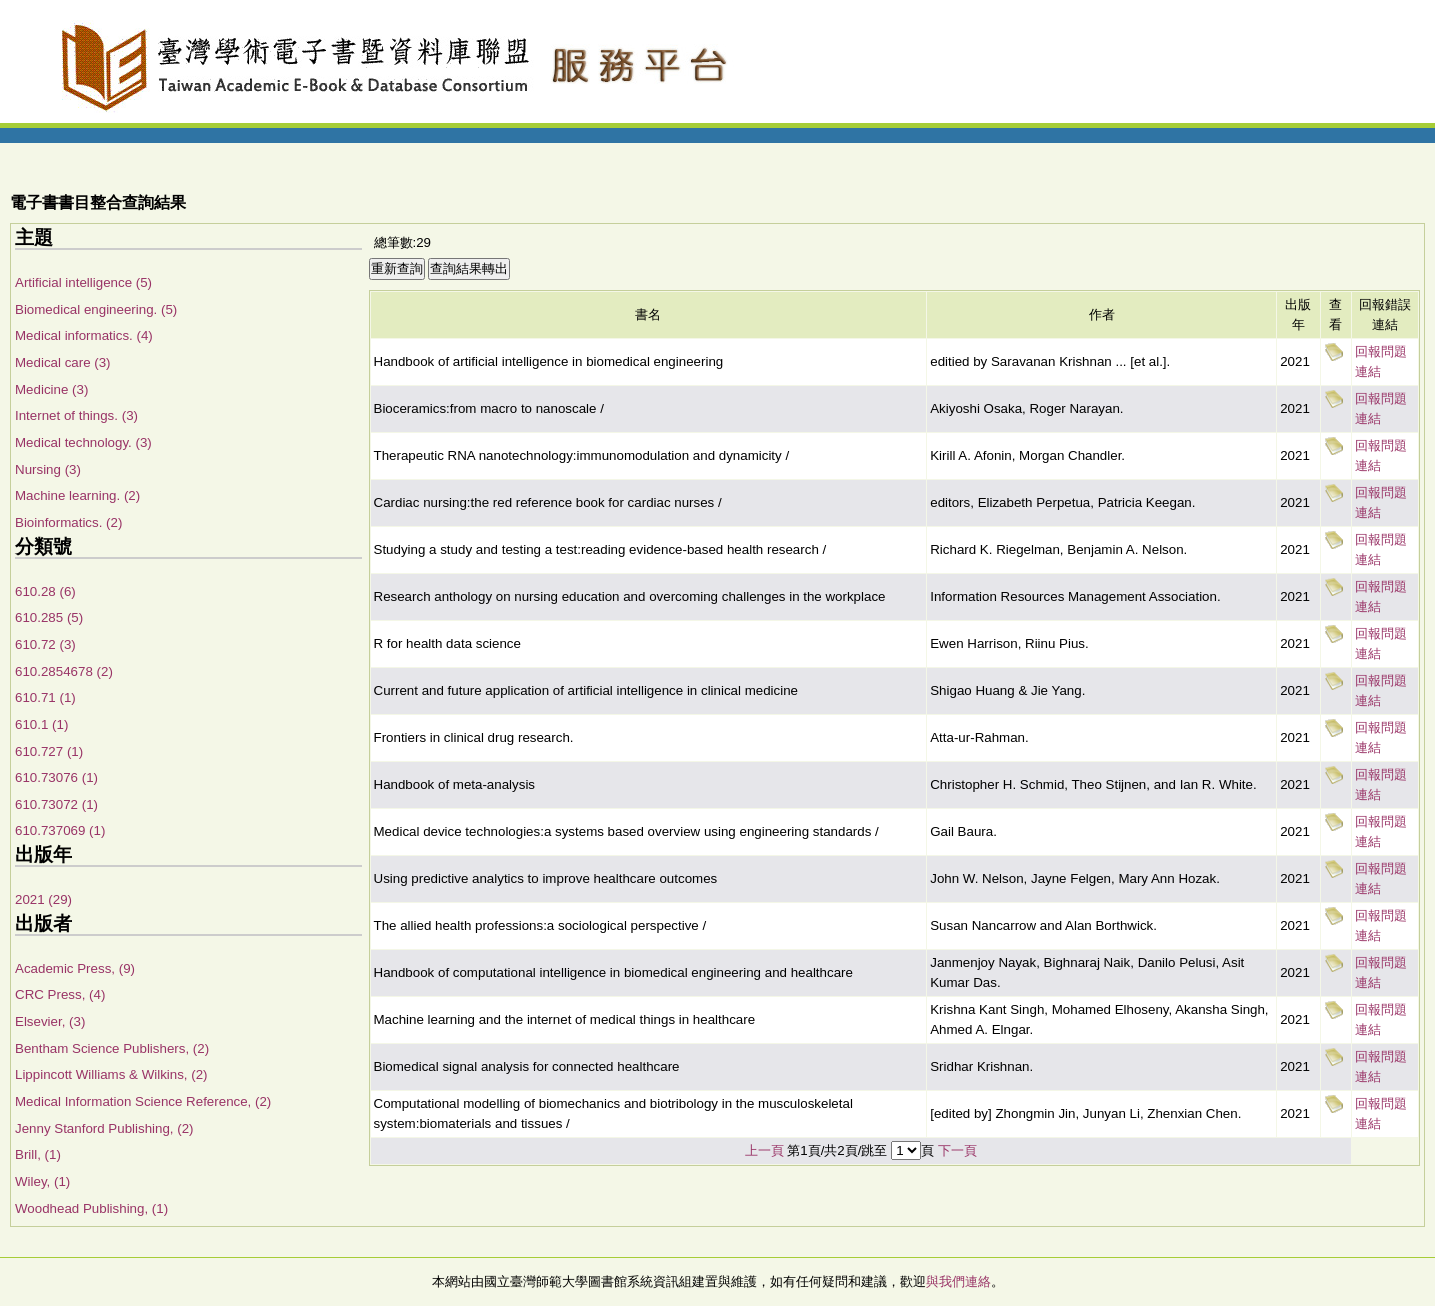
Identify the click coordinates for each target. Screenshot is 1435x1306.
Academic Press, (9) (75, 968)
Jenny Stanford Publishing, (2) (104, 1128)
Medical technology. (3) (83, 442)
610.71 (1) (45, 697)
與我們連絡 (958, 1281)
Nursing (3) (48, 469)
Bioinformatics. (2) (68, 522)
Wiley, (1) (42, 1181)
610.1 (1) (41, 724)
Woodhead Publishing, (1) (91, 1208)
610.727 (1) (49, 751)
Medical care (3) (63, 362)
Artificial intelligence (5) (83, 282)
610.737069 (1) (60, 830)
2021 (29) (43, 899)
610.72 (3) (45, 644)
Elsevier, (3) (50, 1021)
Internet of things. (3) (76, 415)
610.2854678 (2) (64, 671)
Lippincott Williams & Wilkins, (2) (111, 1074)
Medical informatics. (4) (84, 335)
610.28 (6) (45, 591)
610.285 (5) (49, 617)
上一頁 (764, 1150)
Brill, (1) (38, 1154)
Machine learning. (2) (77, 495)
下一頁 (957, 1150)
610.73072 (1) (56, 804)
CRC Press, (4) (60, 994)
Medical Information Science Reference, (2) (143, 1101)
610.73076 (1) (56, 777)
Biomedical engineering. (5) (96, 309)
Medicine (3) (51, 389)
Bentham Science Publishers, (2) (112, 1048)
